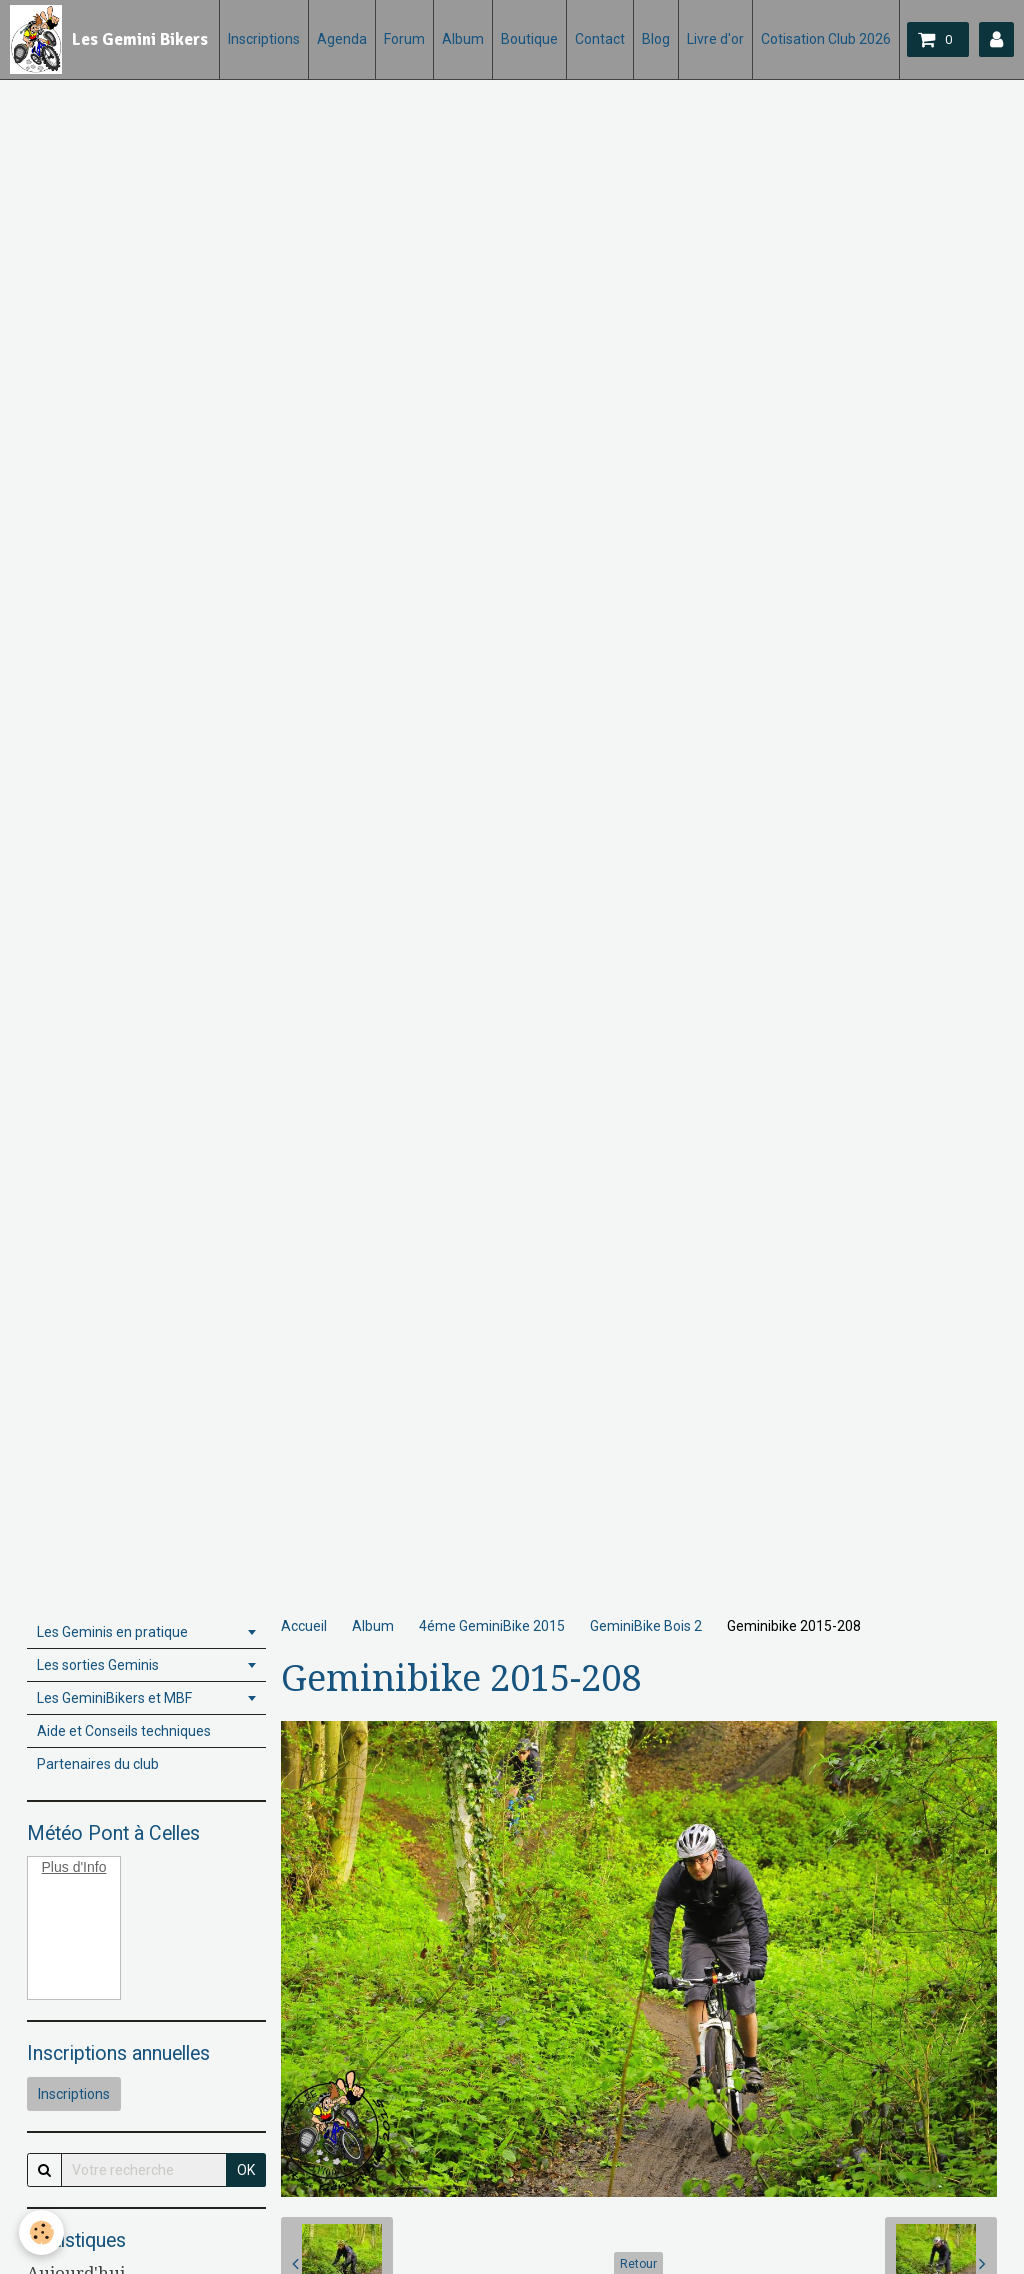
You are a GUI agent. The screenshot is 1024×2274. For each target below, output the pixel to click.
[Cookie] (42, 2232)
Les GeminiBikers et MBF (114, 1698)
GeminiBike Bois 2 (646, 1626)
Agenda (342, 39)
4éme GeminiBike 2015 (492, 1626)
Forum (404, 39)
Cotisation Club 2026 (826, 39)
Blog (656, 39)
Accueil (304, 1626)
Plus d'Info (74, 1867)
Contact (600, 39)
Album (463, 39)
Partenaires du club (98, 1764)
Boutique (529, 39)
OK (246, 2170)
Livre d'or (715, 39)
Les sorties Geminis (98, 1665)
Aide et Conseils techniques (124, 1731)
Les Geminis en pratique (112, 1632)
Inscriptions (264, 39)
